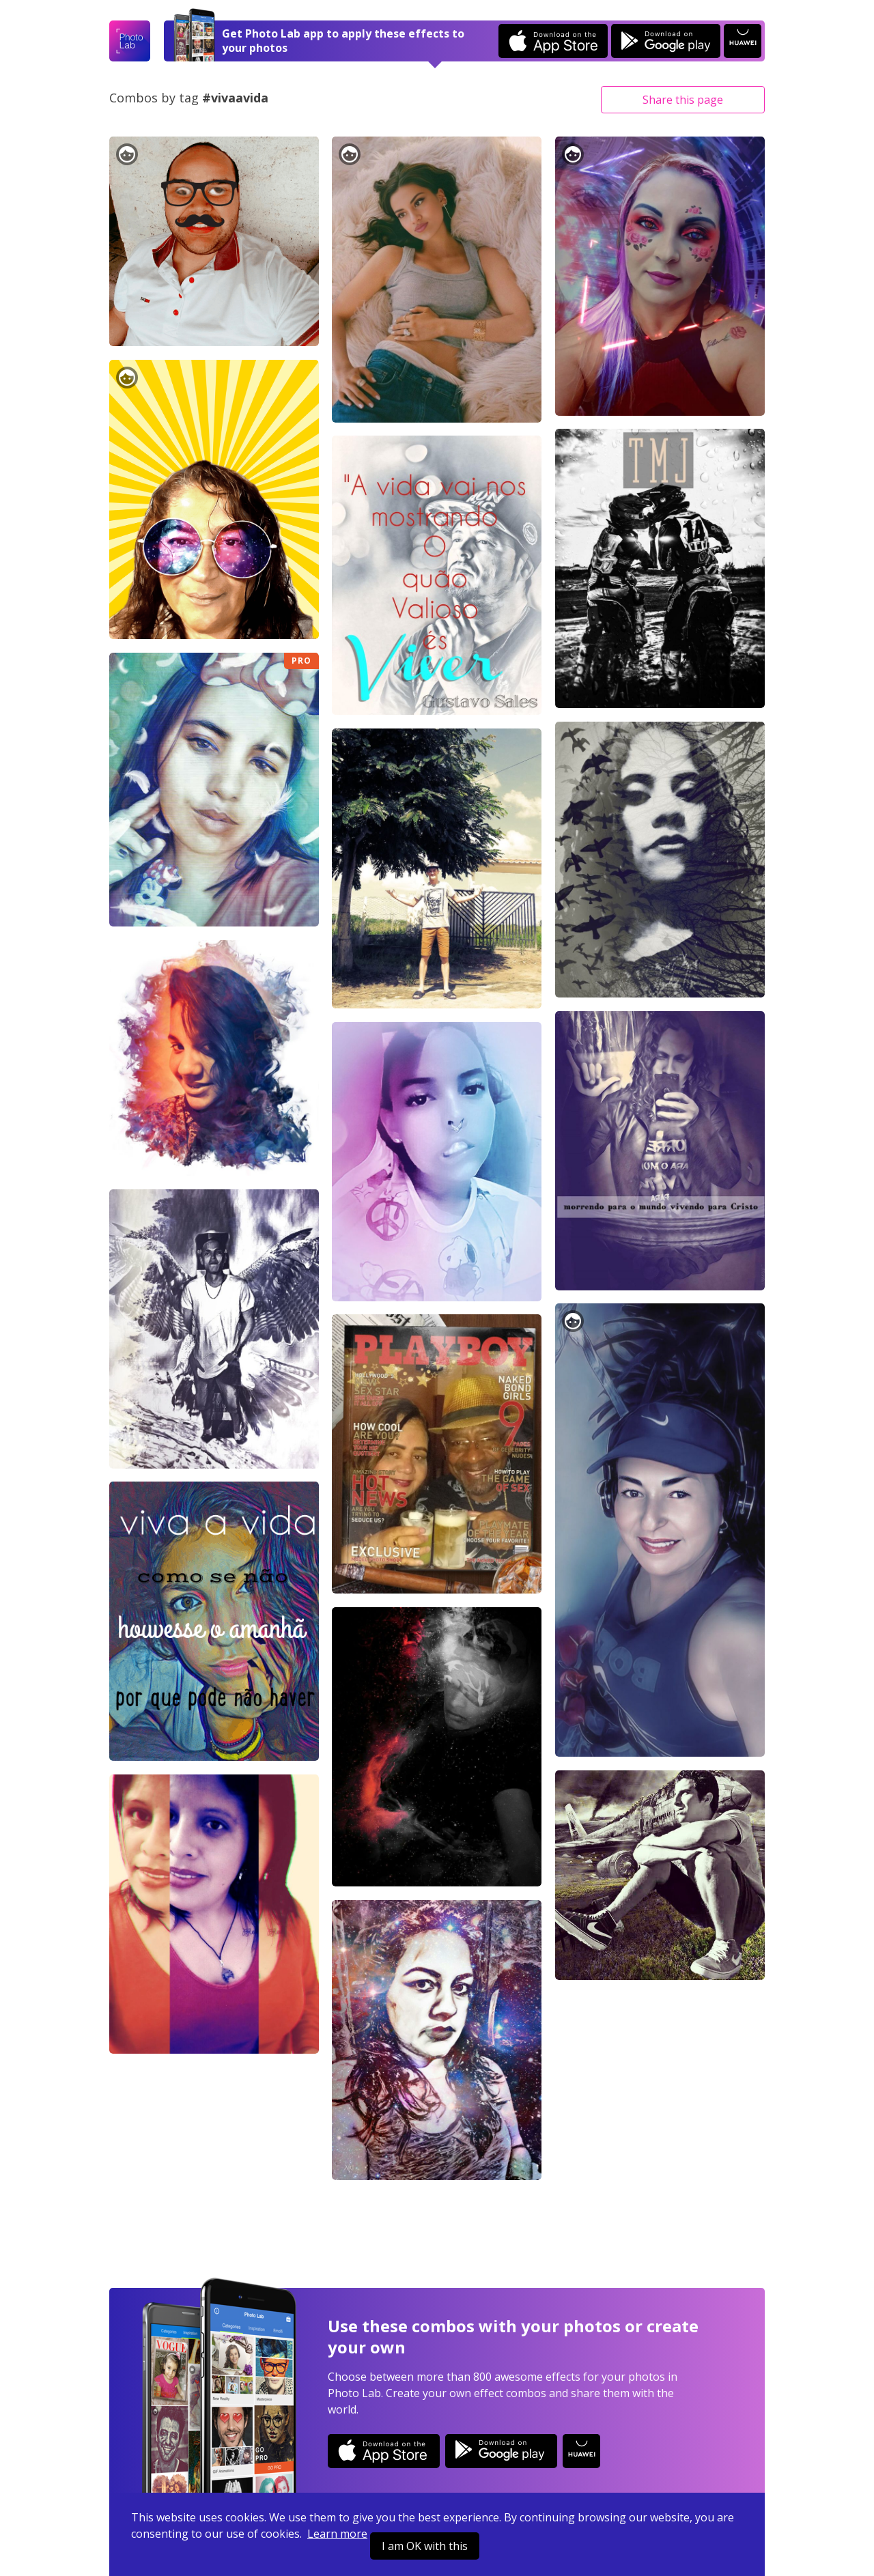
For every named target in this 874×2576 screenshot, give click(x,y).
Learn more (337, 2533)
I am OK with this (425, 2545)
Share (683, 99)
